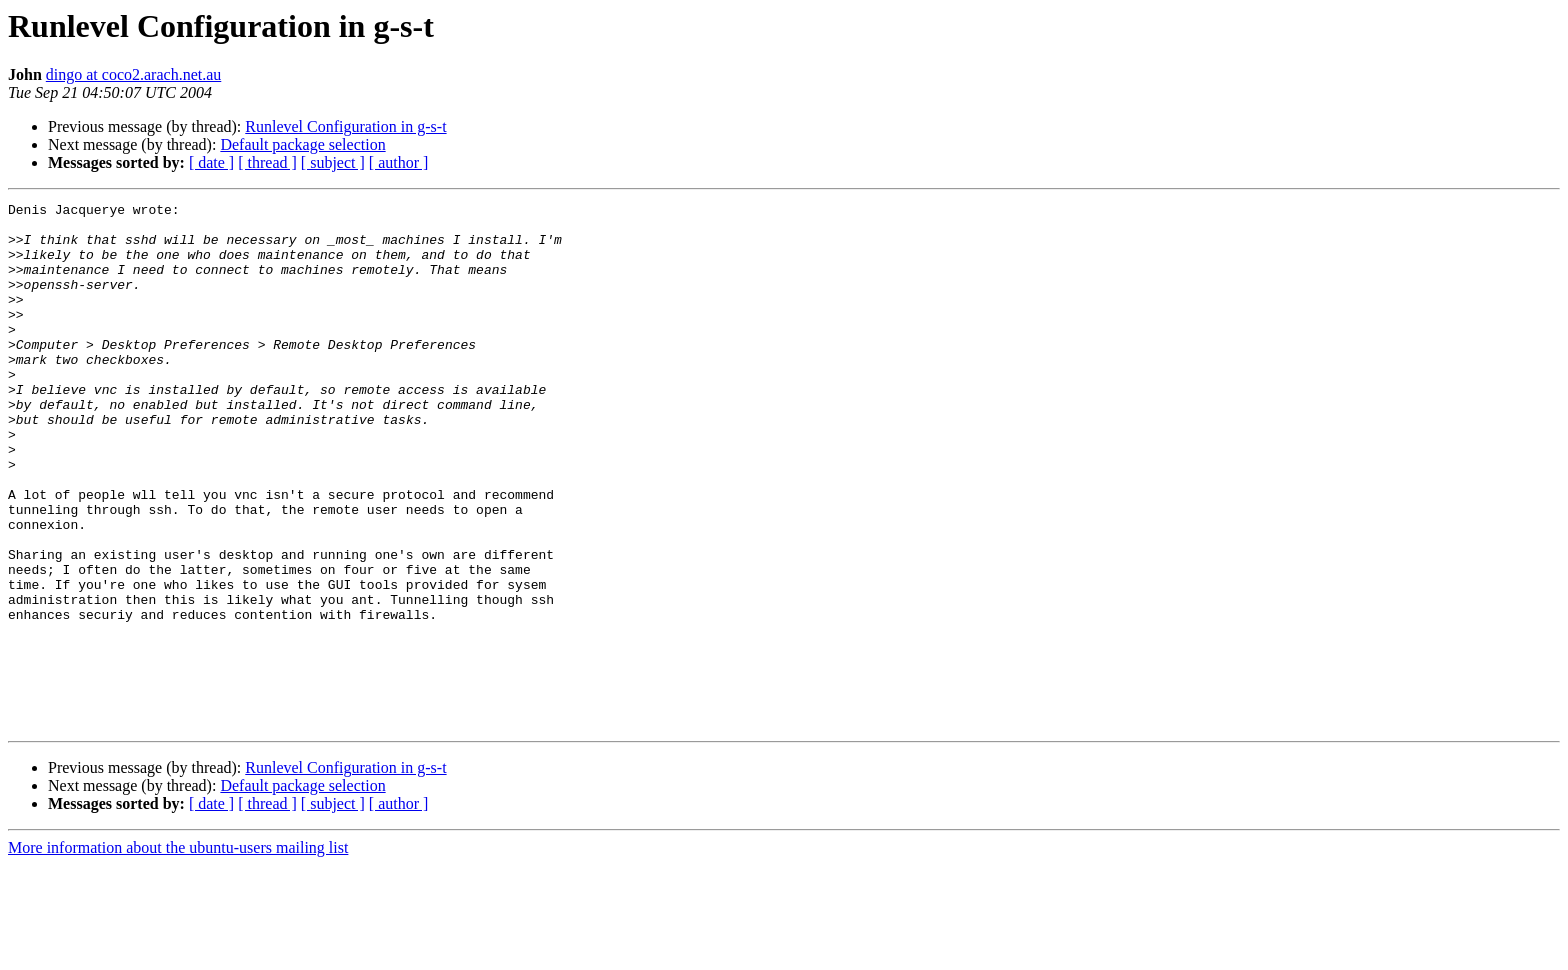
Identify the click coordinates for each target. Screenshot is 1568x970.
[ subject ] (333, 162)
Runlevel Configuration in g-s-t (345, 126)
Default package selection (302, 144)
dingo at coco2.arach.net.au (133, 74)
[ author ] (399, 162)
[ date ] (211, 162)
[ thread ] (267, 162)
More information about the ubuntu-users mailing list (178, 952)
